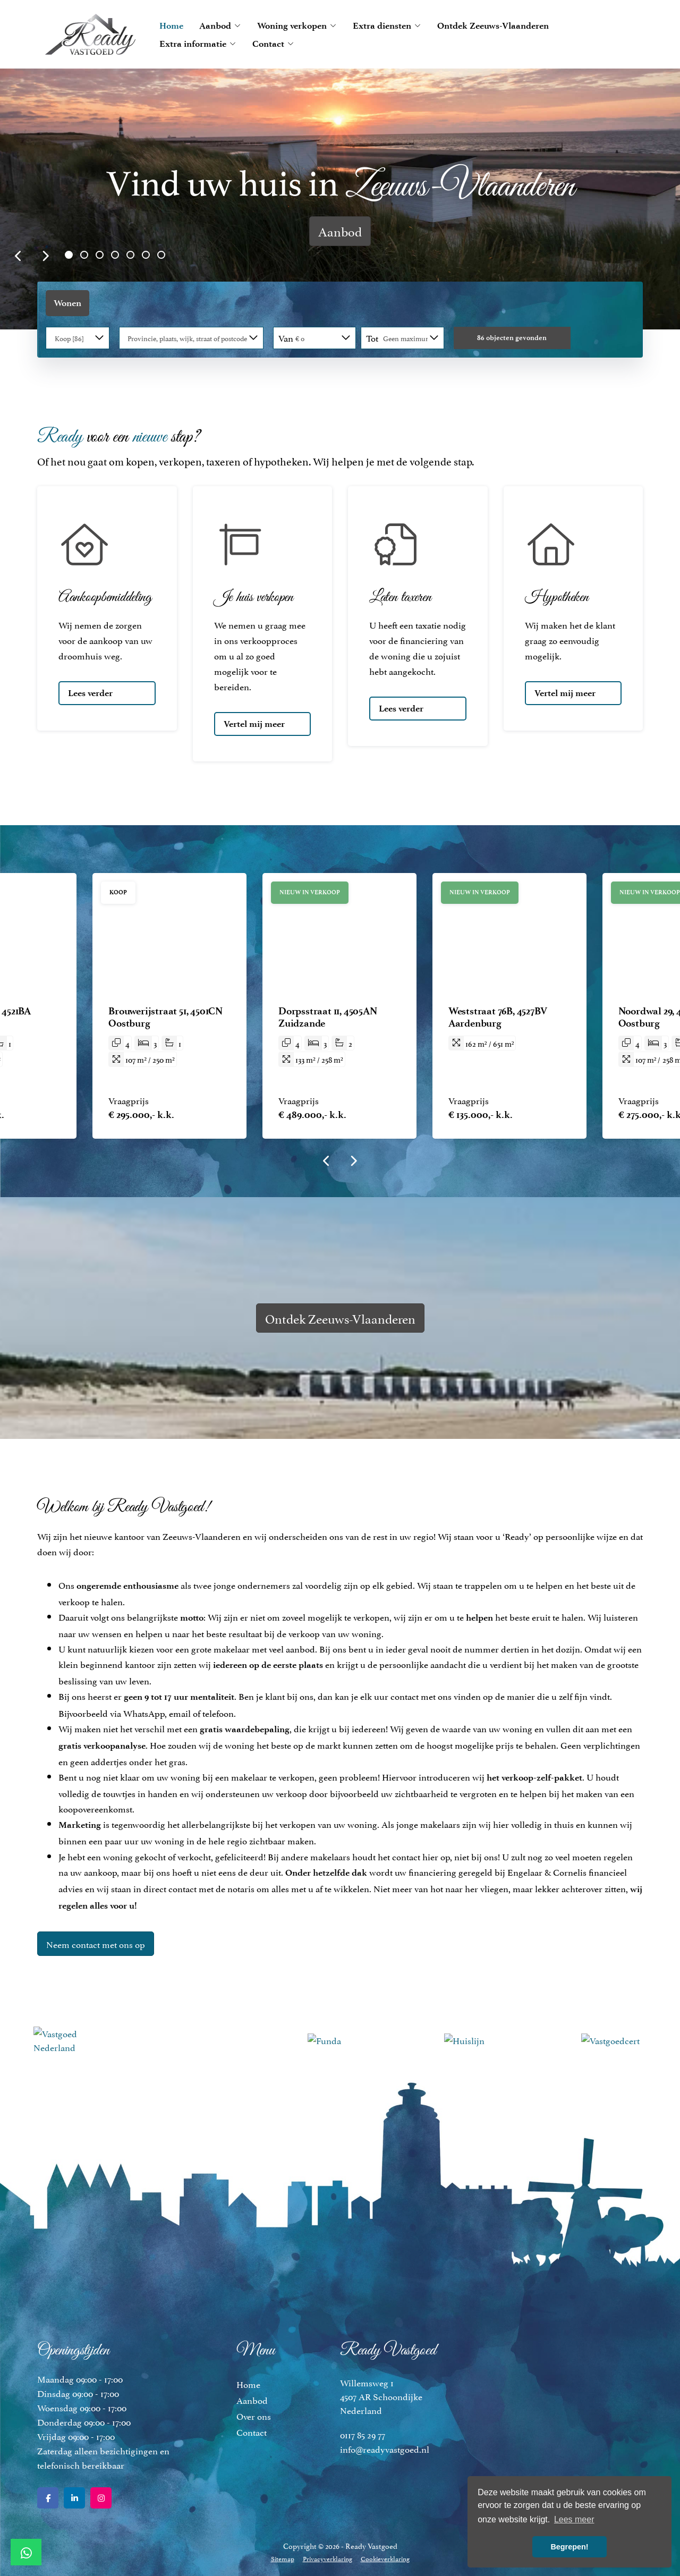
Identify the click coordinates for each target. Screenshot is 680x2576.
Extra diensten (387, 25)
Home (171, 25)
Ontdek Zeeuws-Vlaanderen (493, 25)
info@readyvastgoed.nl (384, 2448)
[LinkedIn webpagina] (74, 2498)
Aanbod (220, 25)
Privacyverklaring (327, 2558)
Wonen (67, 303)
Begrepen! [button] (569, 2547)
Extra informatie (197, 43)
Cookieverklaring (385, 2558)
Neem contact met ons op (95, 1944)
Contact (273, 43)
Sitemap (282, 2558)
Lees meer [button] (574, 2519)
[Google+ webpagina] (101, 2498)
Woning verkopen (297, 25)
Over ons (253, 2415)
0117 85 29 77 (362, 2434)
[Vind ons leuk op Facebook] (47, 2498)
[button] (512, 338)
